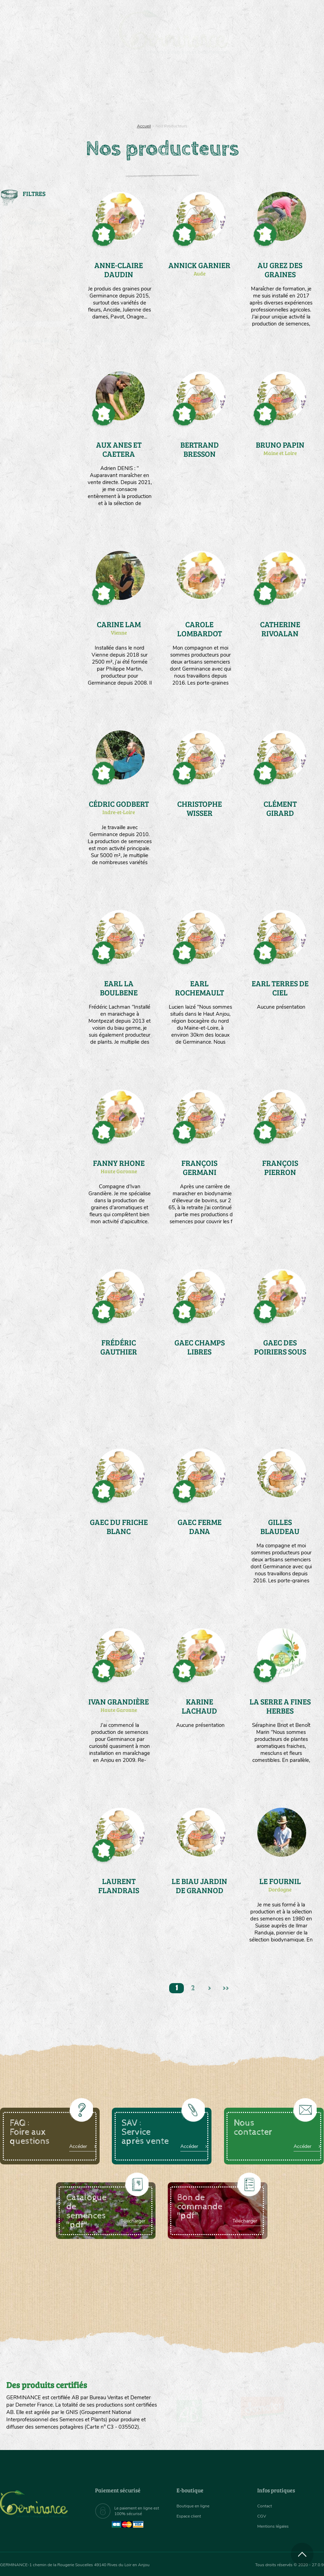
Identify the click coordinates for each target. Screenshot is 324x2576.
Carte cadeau (144, 91)
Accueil (144, 126)
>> (231, 1989)
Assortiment (194, 91)
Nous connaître (93, 91)
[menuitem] (291, 13)
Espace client (191, 2516)
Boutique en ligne (270, 91)
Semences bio (43, 91)
